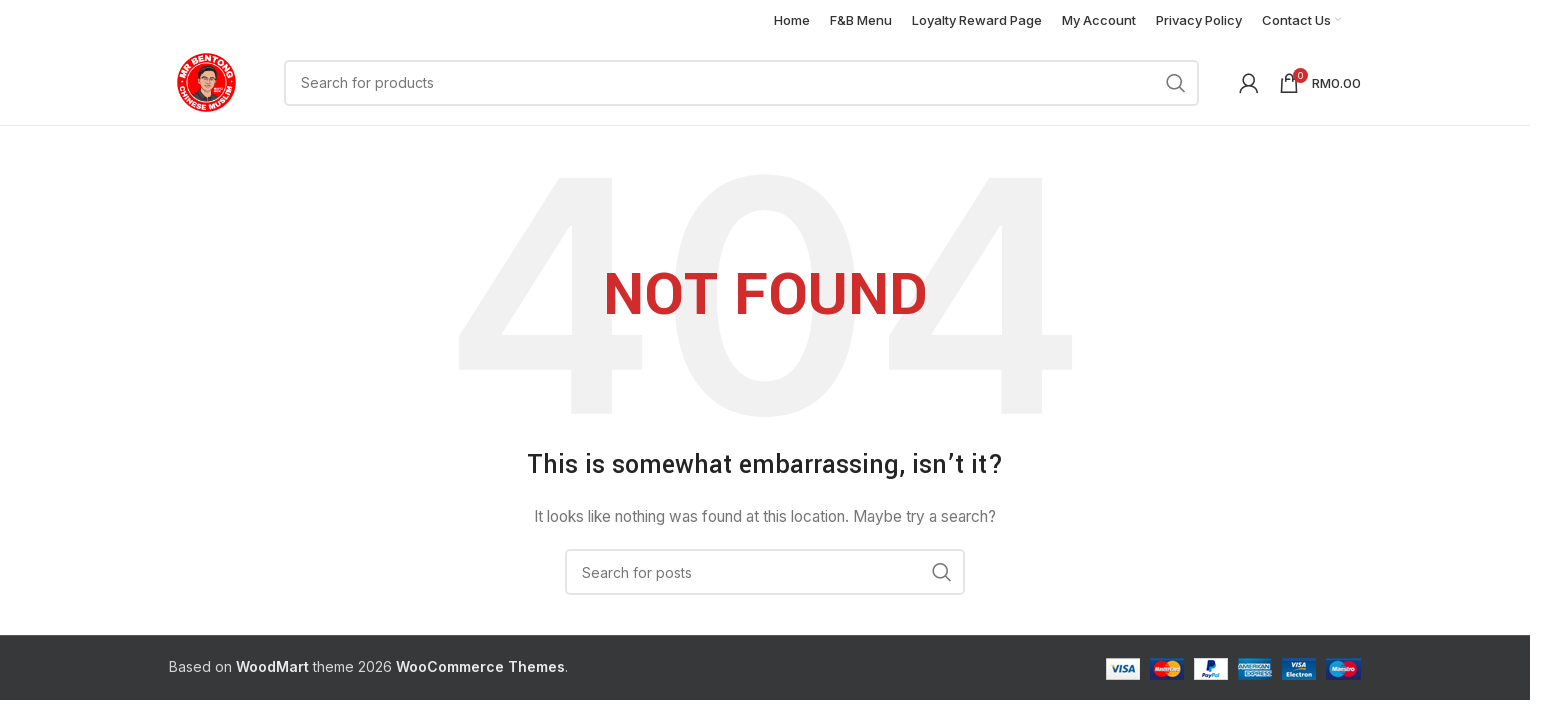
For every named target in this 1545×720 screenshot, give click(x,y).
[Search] (741, 83)
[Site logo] (206, 80)
